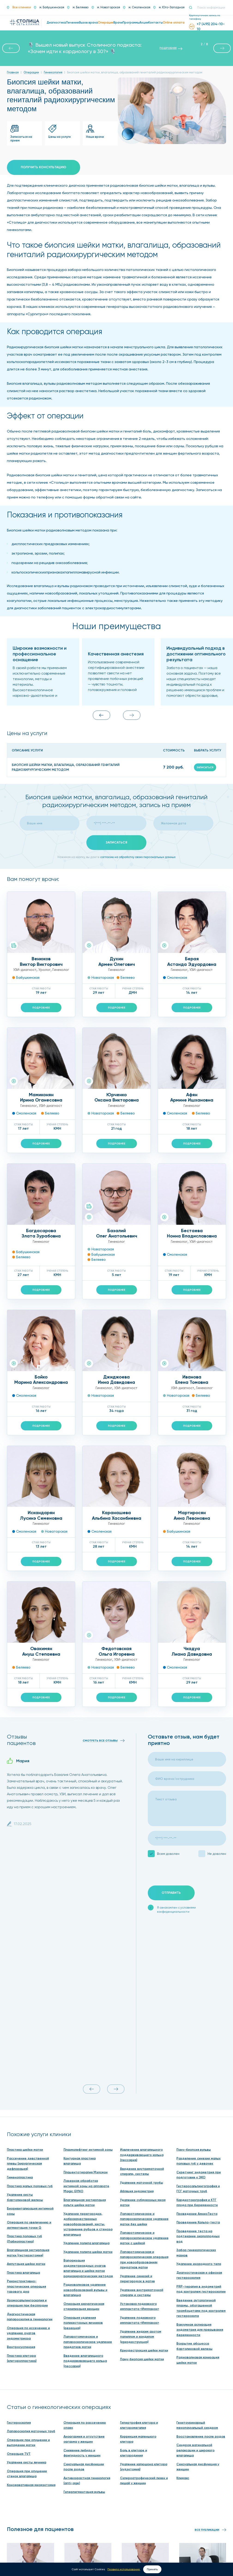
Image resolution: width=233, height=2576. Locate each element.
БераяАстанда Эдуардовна (191, 961)
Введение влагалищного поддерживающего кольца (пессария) (85, 2249)
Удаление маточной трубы (141, 2071)
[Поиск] (192, 7)
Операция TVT (18, 2342)
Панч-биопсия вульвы (193, 2038)
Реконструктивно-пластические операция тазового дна (26, 2175)
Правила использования (123, 2569)
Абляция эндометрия (137, 2079)
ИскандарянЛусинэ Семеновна (41, 1454)
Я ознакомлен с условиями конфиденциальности (176, 1798)
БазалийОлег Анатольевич (116, 1233)
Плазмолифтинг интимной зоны (88, 2038)
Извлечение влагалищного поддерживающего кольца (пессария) (141, 2043)
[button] (11, 48)
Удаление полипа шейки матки (88, 2140)
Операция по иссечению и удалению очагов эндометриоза (28, 2221)
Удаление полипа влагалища (86, 2131)
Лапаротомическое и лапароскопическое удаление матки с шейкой (144, 2126)
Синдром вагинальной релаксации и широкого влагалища (195, 2338)
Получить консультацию (43, 167)
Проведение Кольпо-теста (198, 2111)
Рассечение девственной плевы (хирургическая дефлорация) (28, 2052)
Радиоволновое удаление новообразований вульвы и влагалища (85, 2178)
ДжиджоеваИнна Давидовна (116, 1318)
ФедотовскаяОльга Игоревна (117, 1534)
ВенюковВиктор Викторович (41, 961)
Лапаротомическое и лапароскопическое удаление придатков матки (88, 2230)
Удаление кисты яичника (26, 2350)
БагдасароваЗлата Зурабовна (41, 1233)
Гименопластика (20, 2066)
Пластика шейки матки (25, 2038)
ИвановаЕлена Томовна (191, 1318)
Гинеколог (60, 970)
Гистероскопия (19, 2311)
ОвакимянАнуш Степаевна (41, 1534)
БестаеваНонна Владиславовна (192, 1233)
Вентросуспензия (21, 2235)
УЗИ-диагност (24, 970)
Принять (152, 2569)
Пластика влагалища (23, 2161)
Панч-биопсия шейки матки (142, 2247)
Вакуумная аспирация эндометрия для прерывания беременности (199, 2218)
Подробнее (41, 1007)
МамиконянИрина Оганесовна (41, 1097)
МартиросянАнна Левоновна (192, 1454)
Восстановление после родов (200, 2325)
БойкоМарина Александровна (41, 1379)
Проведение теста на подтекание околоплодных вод (198, 2124)
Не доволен (217, 1742)
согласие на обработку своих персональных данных (138, 857)
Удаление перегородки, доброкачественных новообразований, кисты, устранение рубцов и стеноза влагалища (88, 2112)
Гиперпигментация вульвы (84, 2380)
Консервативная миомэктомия (31, 2373)
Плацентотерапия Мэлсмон (86, 2060)
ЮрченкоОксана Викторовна (116, 1097)
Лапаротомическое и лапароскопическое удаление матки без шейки (144, 2107)
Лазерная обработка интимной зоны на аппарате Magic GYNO (86, 2074)
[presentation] (183, 1760)
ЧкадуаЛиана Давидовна (192, 1534)
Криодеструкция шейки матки (144, 2239)
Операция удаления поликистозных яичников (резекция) (83, 2211)
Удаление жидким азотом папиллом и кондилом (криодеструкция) (140, 2225)
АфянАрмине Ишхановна (191, 1097)
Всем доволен (168, 1742)
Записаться (205, 767)
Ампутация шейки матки (26, 2152)
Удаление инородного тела (198, 2152)
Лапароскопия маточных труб (31, 2319)
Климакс (182, 2366)
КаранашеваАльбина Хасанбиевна (116, 1454)
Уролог (44, 970)
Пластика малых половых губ (30, 2074)
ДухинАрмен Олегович (116, 961)
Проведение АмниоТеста (196, 2102)
